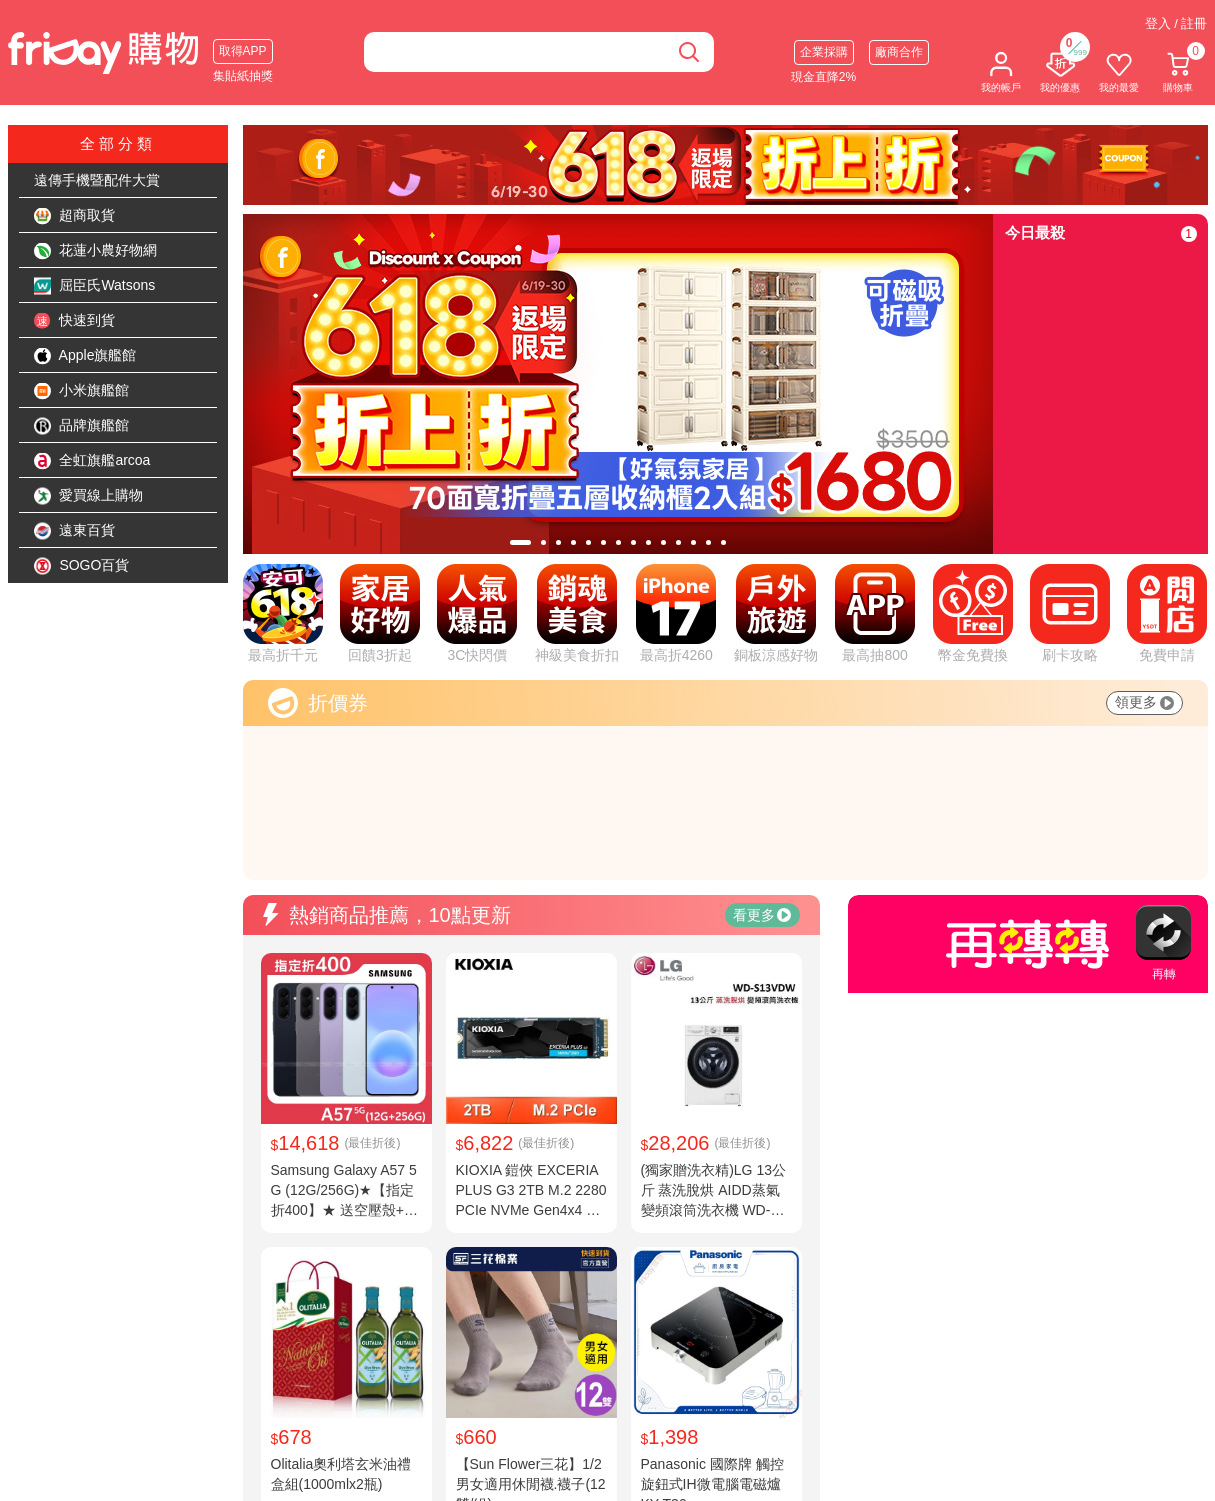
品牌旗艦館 (82, 426)
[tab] (520, 542)
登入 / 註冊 (1176, 23)
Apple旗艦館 (85, 356)
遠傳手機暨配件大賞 (97, 180)
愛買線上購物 (89, 496)
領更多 (1144, 702)
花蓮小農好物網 (96, 251)
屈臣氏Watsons (95, 286)
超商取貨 (75, 216)
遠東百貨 (75, 531)
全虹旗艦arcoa (92, 461)
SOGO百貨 (82, 566)
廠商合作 (899, 52)
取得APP (243, 51)
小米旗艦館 (82, 391)
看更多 (762, 915)
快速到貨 (75, 321)
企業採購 (824, 52)
